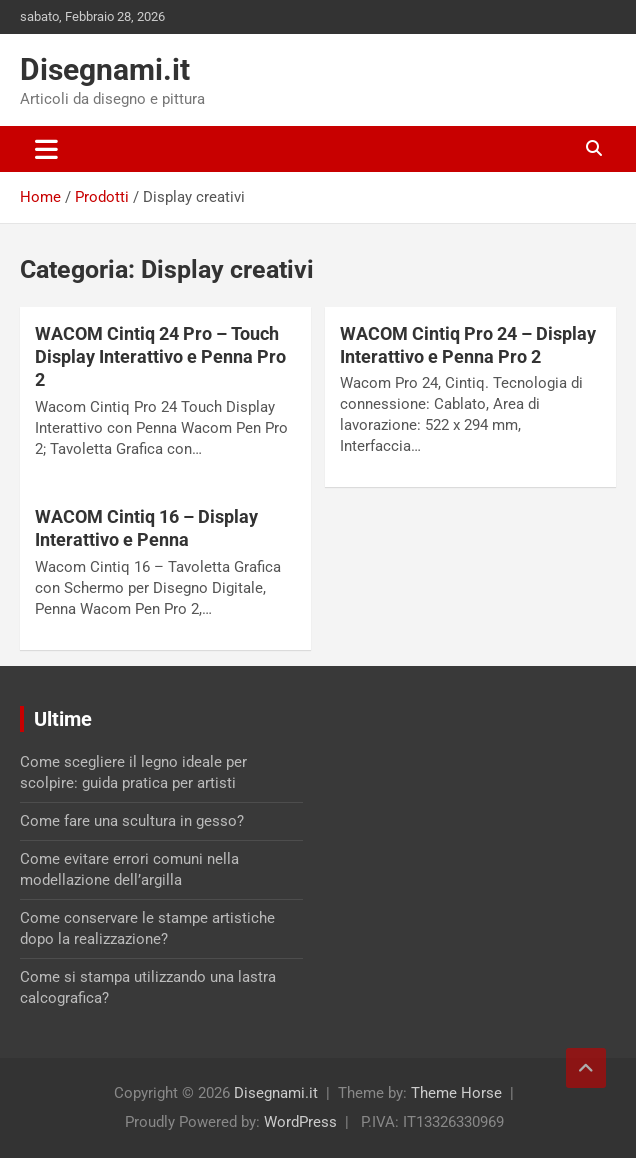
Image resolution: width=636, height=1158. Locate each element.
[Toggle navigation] (46, 149)
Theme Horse (456, 1093)
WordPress (300, 1122)
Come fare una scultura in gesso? (132, 821)
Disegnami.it (105, 69)
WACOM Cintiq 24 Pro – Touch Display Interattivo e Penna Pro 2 (160, 357)
